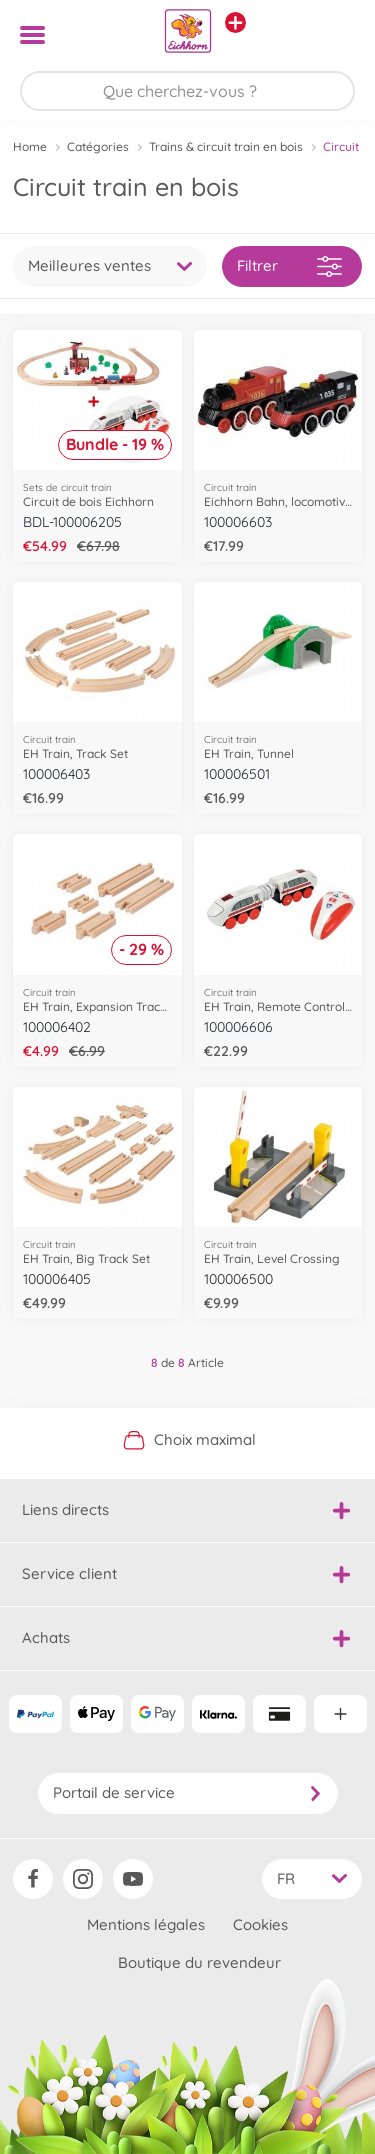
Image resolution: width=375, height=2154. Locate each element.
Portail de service (188, 1792)
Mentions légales (146, 1924)
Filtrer (289, 266)
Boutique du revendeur (199, 1962)
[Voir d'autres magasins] (235, 22)
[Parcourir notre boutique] (187, 91)
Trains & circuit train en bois (226, 146)
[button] (331, 35)
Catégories (98, 146)
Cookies (260, 1924)
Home (30, 146)
